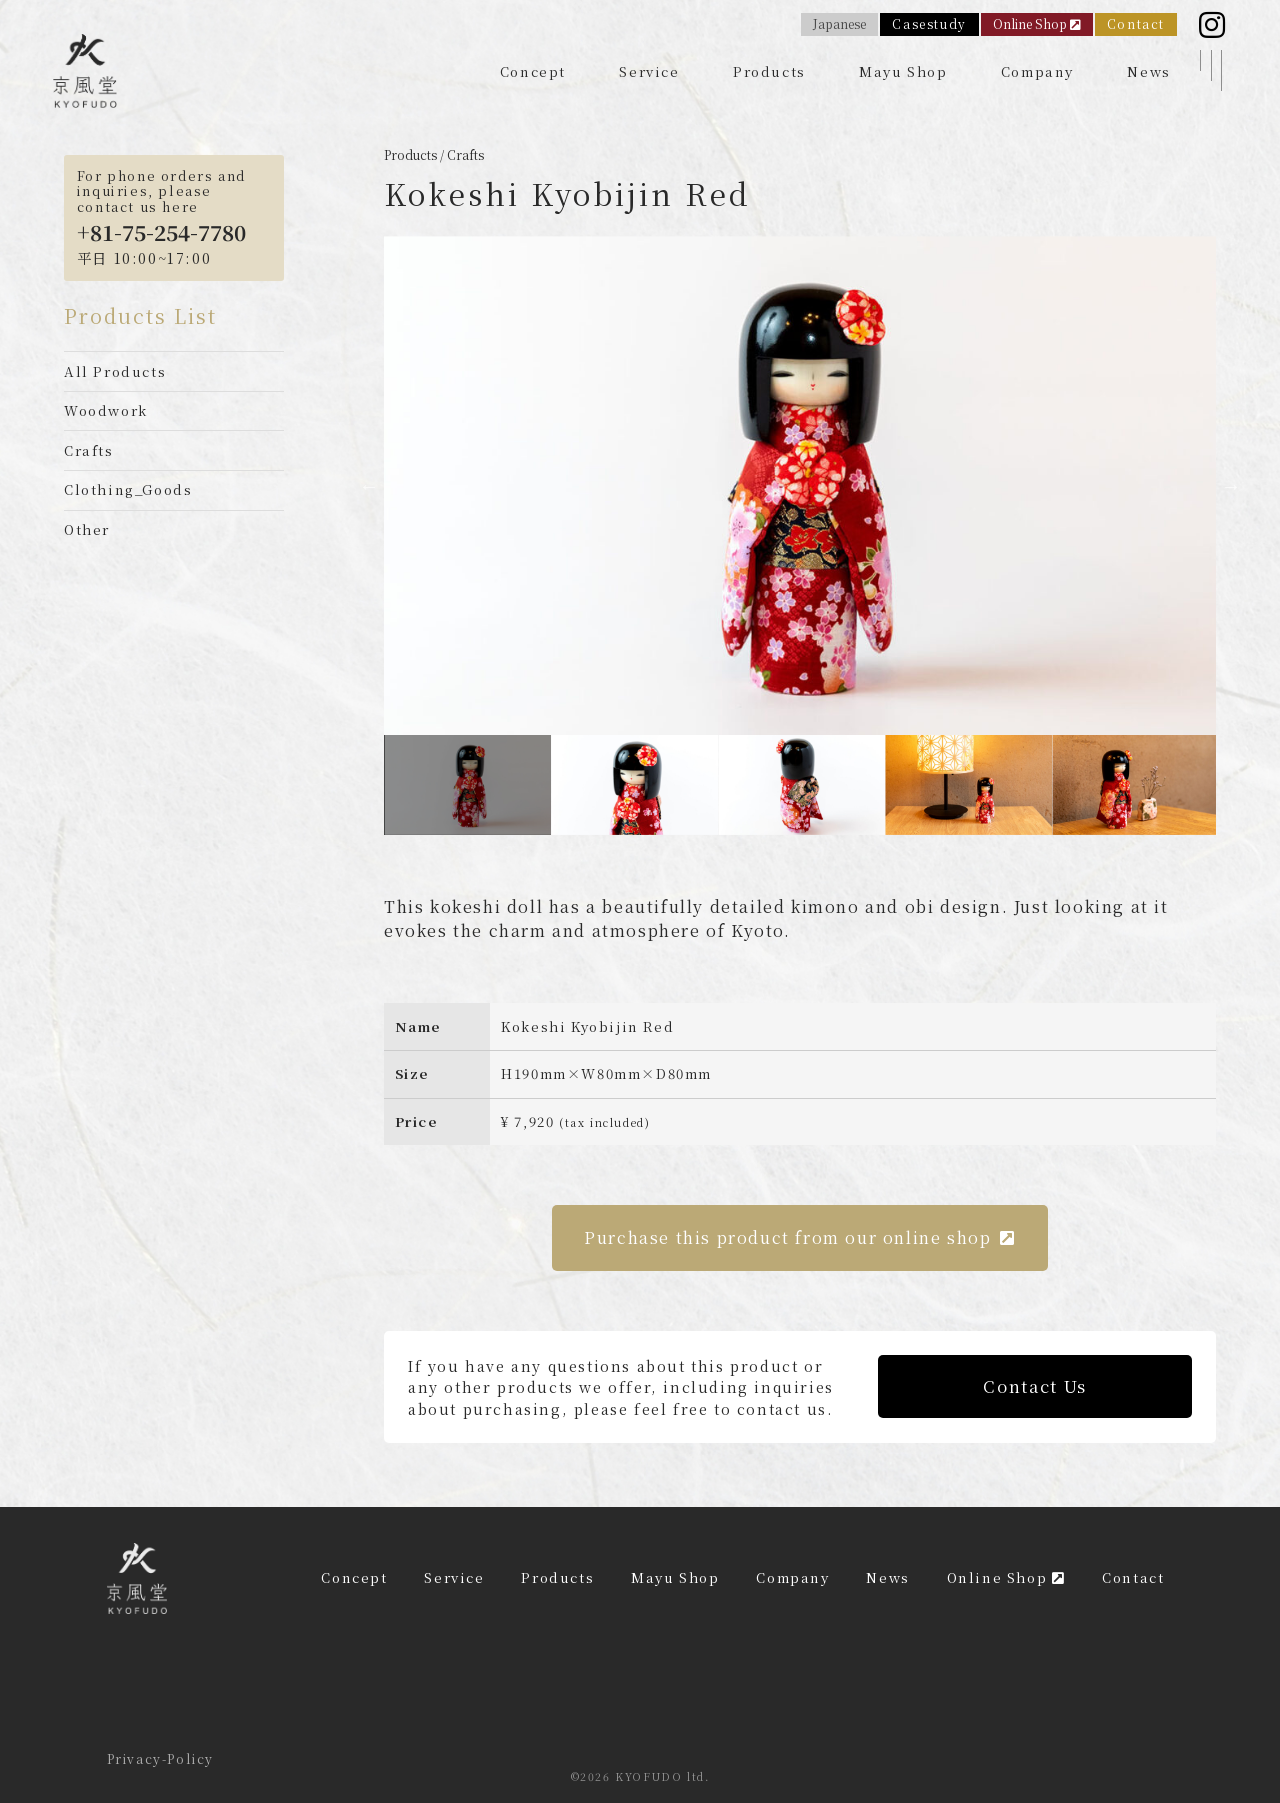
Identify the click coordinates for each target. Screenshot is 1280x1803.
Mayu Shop (903, 71)
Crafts (89, 450)
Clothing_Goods (128, 489)
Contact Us (1035, 1386)
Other (87, 529)
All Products (115, 371)
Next (1231, 486)
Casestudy (929, 23)
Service (649, 71)
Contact (1136, 23)
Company (1037, 71)
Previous (369, 486)
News (1148, 71)
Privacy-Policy (160, 1759)
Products (769, 71)
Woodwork (106, 410)
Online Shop (1037, 23)
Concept (533, 71)
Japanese (839, 23)
